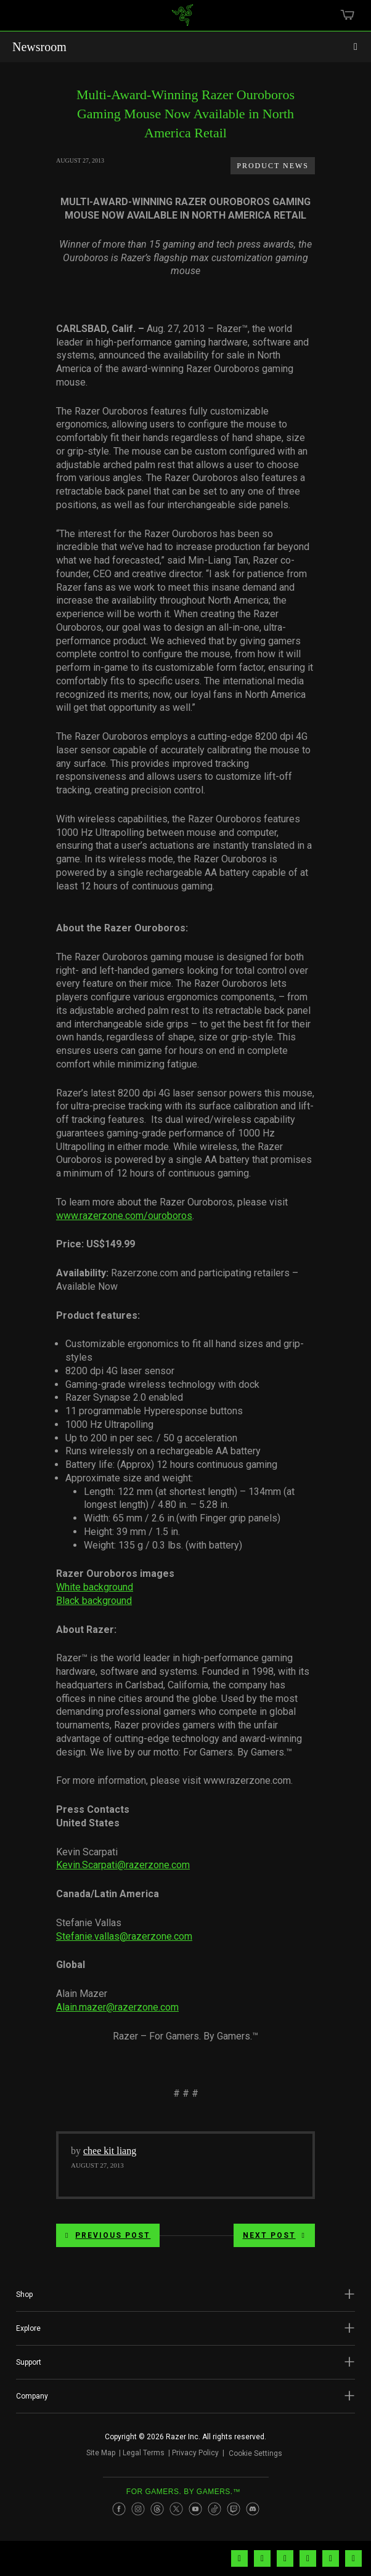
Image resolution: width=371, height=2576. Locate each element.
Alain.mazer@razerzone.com (117, 2007)
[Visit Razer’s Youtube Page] (195, 2513)
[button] (185, 2294)
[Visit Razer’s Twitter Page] (176, 2513)
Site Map (95, 2454)
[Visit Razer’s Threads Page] (157, 2513)
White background (94, 1587)
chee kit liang (109, 2150)
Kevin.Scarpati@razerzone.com (123, 1865)
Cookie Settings (255, 2455)
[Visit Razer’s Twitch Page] (233, 2513)
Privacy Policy (190, 2454)
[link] (183, 19)
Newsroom (39, 47)
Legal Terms (139, 2454)
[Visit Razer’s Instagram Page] (138, 2513)
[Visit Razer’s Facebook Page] (119, 2513)
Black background (94, 1600)
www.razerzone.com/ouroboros (124, 1215)
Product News (273, 165)
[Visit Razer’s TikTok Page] (214, 2513)
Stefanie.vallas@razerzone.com (124, 1936)
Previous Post (107, 2235)
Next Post (274, 2235)
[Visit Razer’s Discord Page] (252, 2513)
